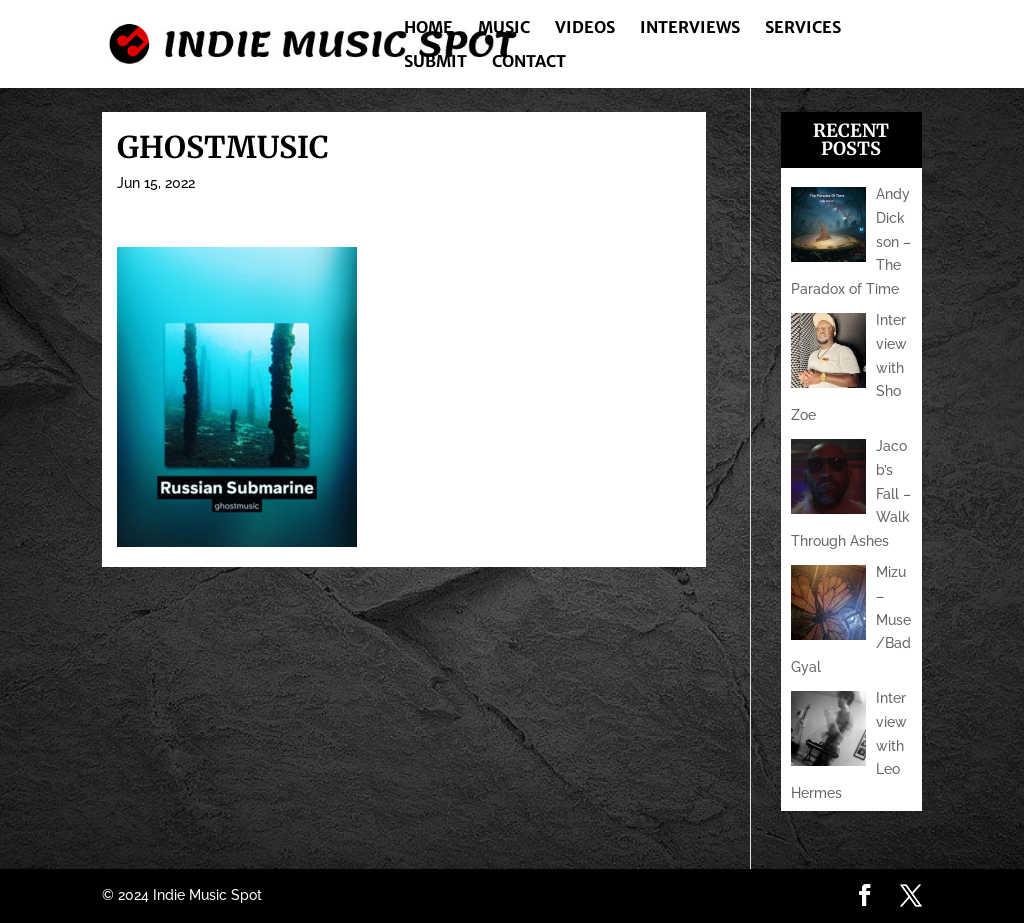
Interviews (690, 28)
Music (504, 28)
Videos (585, 28)
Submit (435, 62)
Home (428, 28)
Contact (529, 62)
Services (803, 28)
